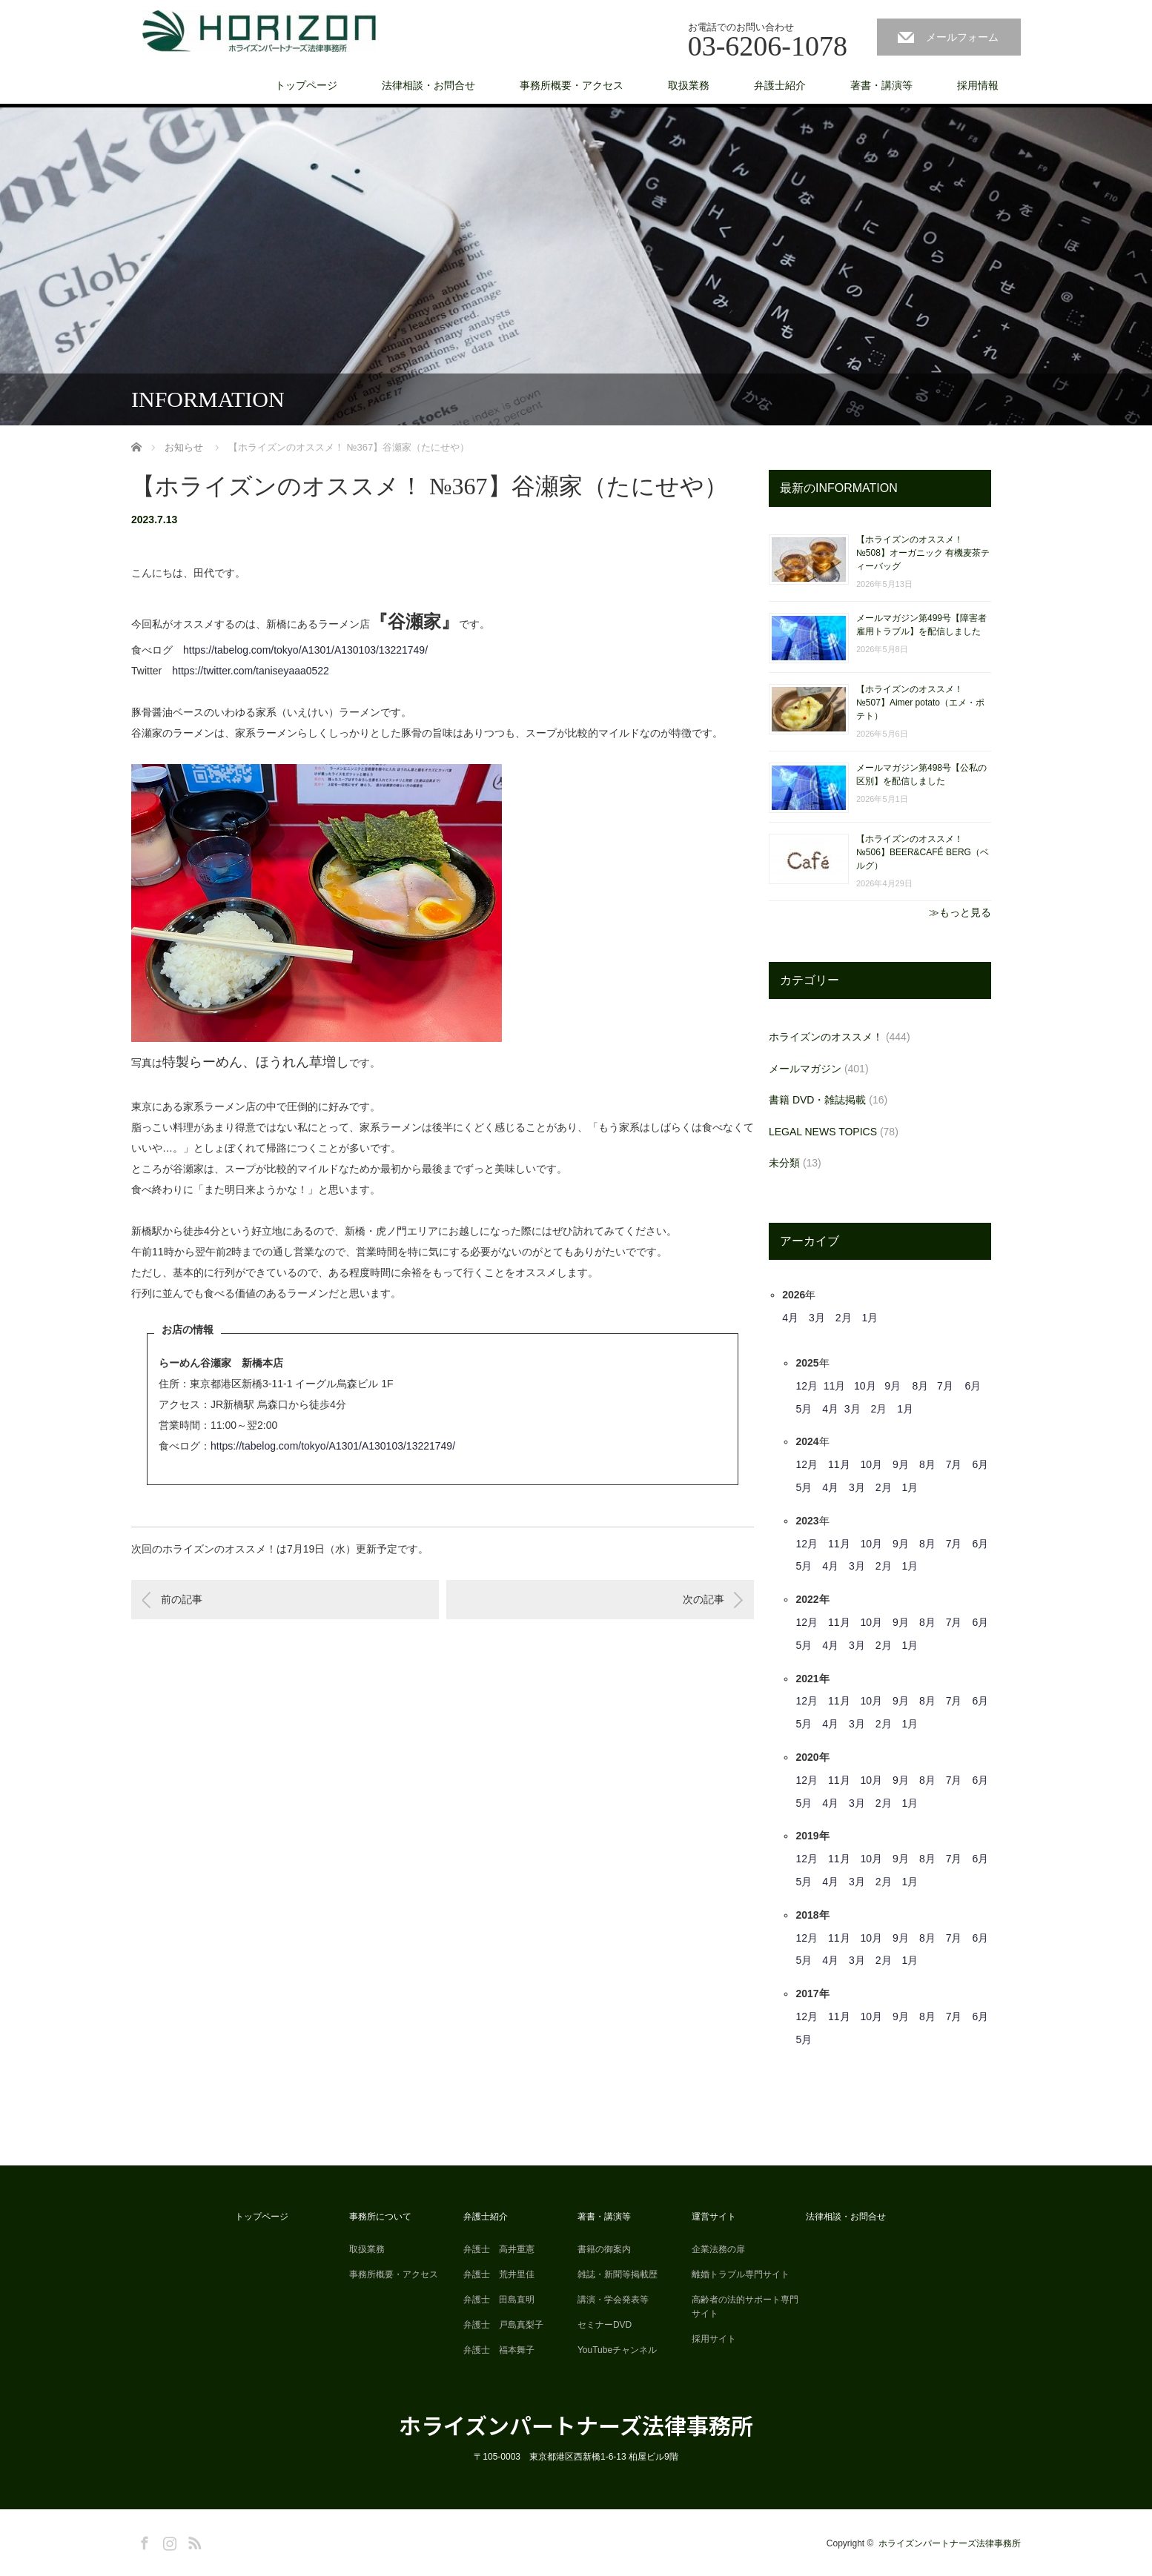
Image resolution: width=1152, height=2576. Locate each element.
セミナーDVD (604, 2325)
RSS (193, 2540)
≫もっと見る (960, 912)
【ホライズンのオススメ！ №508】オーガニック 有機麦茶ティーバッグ (923, 552)
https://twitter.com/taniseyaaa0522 (250, 671)
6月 (972, 1386)
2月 (843, 1318)
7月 (945, 1386)
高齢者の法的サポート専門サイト (745, 2306)
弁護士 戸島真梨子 (503, 2325)
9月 (892, 1386)
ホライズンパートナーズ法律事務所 (576, 2425)
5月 (803, 1409)
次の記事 (703, 1599)
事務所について (380, 2216)
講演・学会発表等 (613, 2299)
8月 (921, 1386)
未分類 (784, 1163)
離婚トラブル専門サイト (740, 2274)
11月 (835, 1386)
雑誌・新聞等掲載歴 (617, 2274)
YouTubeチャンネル (617, 2350)
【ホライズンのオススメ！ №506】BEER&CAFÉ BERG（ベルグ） (922, 852)
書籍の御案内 (604, 2249)
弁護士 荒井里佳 (498, 2274)
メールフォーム (962, 37)
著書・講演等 (881, 85)
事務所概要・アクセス (571, 85)
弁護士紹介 (780, 85)
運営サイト (714, 2216)
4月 (790, 1318)
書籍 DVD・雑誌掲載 (817, 1100)
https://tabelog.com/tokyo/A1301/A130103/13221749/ (305, 650)
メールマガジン (805, 1069)
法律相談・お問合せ (428, 85)
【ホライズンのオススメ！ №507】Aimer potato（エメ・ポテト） (920, 702)
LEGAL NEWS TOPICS (823, 1132)
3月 (817, 1318)
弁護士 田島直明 (498, 2299)
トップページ (306, 85)
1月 (870, 1318)
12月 (806, 1386)
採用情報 (978, 85)
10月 (865, 1386)
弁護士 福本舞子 (498, 2350)
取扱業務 (688, 85)
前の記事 (181, 1599)
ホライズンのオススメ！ (826, 1037)
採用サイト (714, 2339)
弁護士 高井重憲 (498, 2249)
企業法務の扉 (718, 2249)
